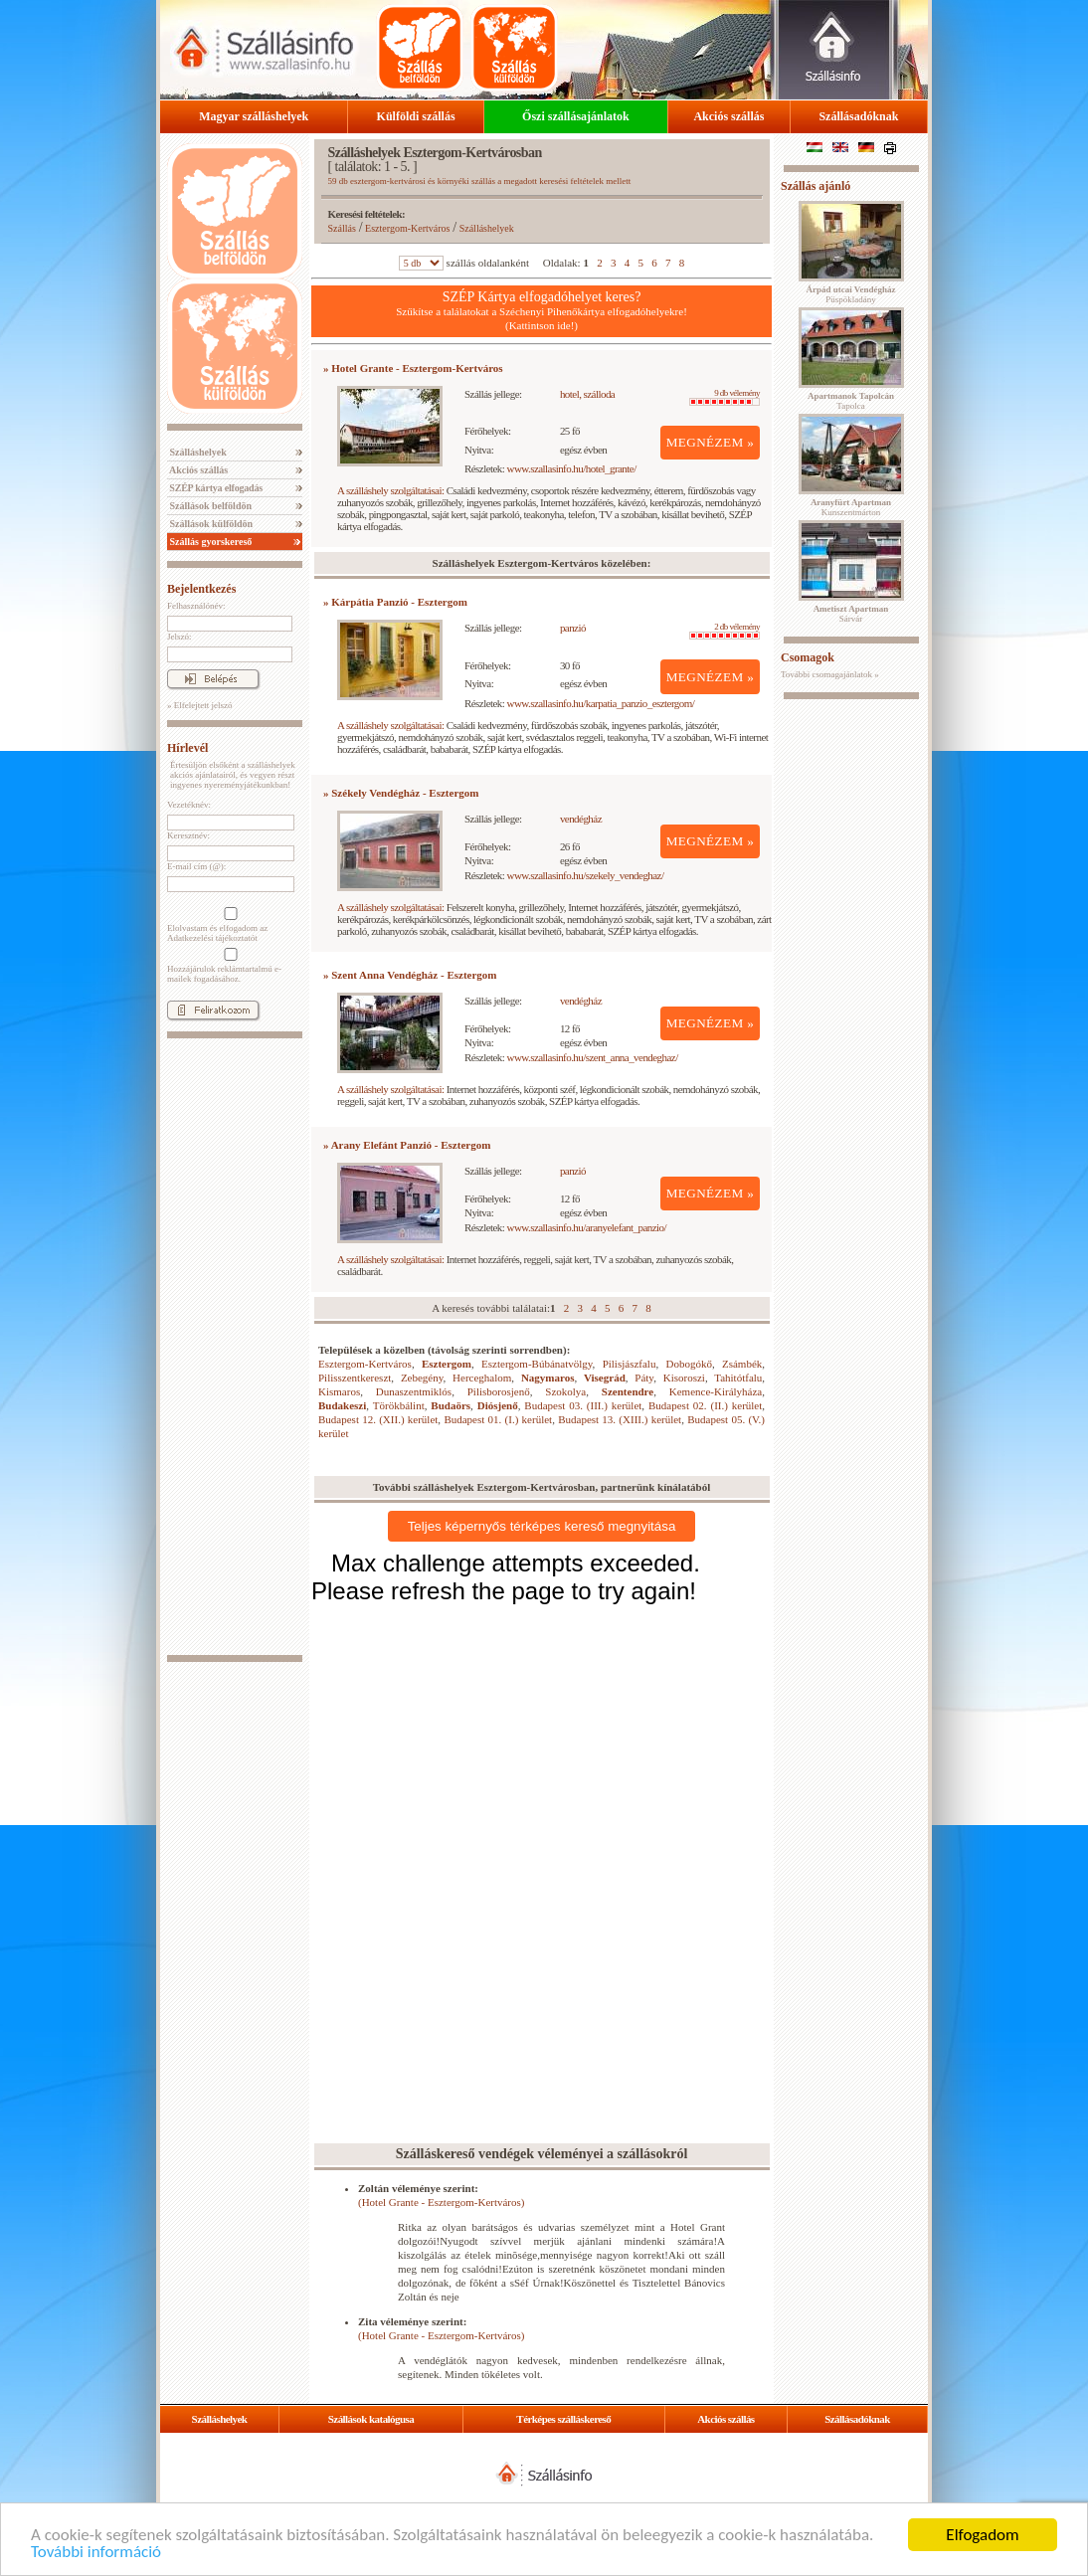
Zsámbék (742, 1364)
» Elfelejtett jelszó (199, 705)
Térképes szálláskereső (563, 2419)
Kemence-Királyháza (715, 1391)
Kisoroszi (684, 1377)
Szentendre (627, 1391)
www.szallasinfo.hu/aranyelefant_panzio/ (587, 1227)
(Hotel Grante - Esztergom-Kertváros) (441, 2202)
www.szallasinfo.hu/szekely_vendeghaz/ (585, 875)
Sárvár (851, 614)
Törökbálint (399, 1405)
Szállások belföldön (209, 505)
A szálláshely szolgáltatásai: (390, 490)
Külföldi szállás (416, 116)
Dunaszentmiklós (414, 1391)
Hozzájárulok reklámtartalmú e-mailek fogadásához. (228, 966)
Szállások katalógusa (371, 2419)
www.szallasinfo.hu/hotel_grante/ (571, 468)
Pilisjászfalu (629, 1364)
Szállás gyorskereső (209, 541)
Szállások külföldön (210, 523)
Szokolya (565, 1391)
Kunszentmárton (851, 507)
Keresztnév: (188, 835)
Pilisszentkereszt (354, 1377)
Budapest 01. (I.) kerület (498, 1419)
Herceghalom (482, 1377)
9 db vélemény (724, 397)
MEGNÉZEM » (710, 442)
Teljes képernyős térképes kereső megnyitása (542, 1526)
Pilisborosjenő (498, 1391)
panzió (573, 628)
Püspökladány (850, 294)
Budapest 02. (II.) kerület (705, 1405)
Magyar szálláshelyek (253, 116)
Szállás (342, 228)
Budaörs (450, 1405)
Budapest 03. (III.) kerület (582, 1405)
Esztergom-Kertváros (407, 228)
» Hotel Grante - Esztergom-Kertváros (413, 368)
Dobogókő (688, 1364)
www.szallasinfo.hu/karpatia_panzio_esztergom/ (601, 703)
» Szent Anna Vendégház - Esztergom (409, 975)
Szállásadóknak (858, 116)
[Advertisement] (234, 1346)
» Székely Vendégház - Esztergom (400, 793)
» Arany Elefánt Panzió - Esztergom (406, 1145)
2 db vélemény (724, 631)
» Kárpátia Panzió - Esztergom (395, 602)
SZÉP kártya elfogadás (215, 487)
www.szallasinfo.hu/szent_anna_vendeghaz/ (592, 1057)
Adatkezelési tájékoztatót (212, 938)
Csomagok (807, 657)
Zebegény (422, 1377)
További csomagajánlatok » (830, 674)
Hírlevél (187, 748)
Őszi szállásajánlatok (576, 116)
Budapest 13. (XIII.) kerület (619, 1419)
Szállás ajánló (815, 186)
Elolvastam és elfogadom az (228, 925)
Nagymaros (548, 1377)
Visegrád (605, 1377)
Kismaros (339, 1391)
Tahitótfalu (738, 1377)
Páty (644, 1377)
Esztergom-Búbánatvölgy (537, 1364)
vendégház (581, 819)
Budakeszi (342, 1405)
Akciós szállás (728, 116)
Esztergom (446, 1364)
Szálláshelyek (197, 452)
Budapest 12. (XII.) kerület (378, 1419)
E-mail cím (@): (196, 866)
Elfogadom (982, 2534)
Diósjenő (497, 1405)
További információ (96, 2551)
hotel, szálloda (587, 394)
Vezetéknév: (189, 805)
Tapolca (851, 401)
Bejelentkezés (201, 589)
